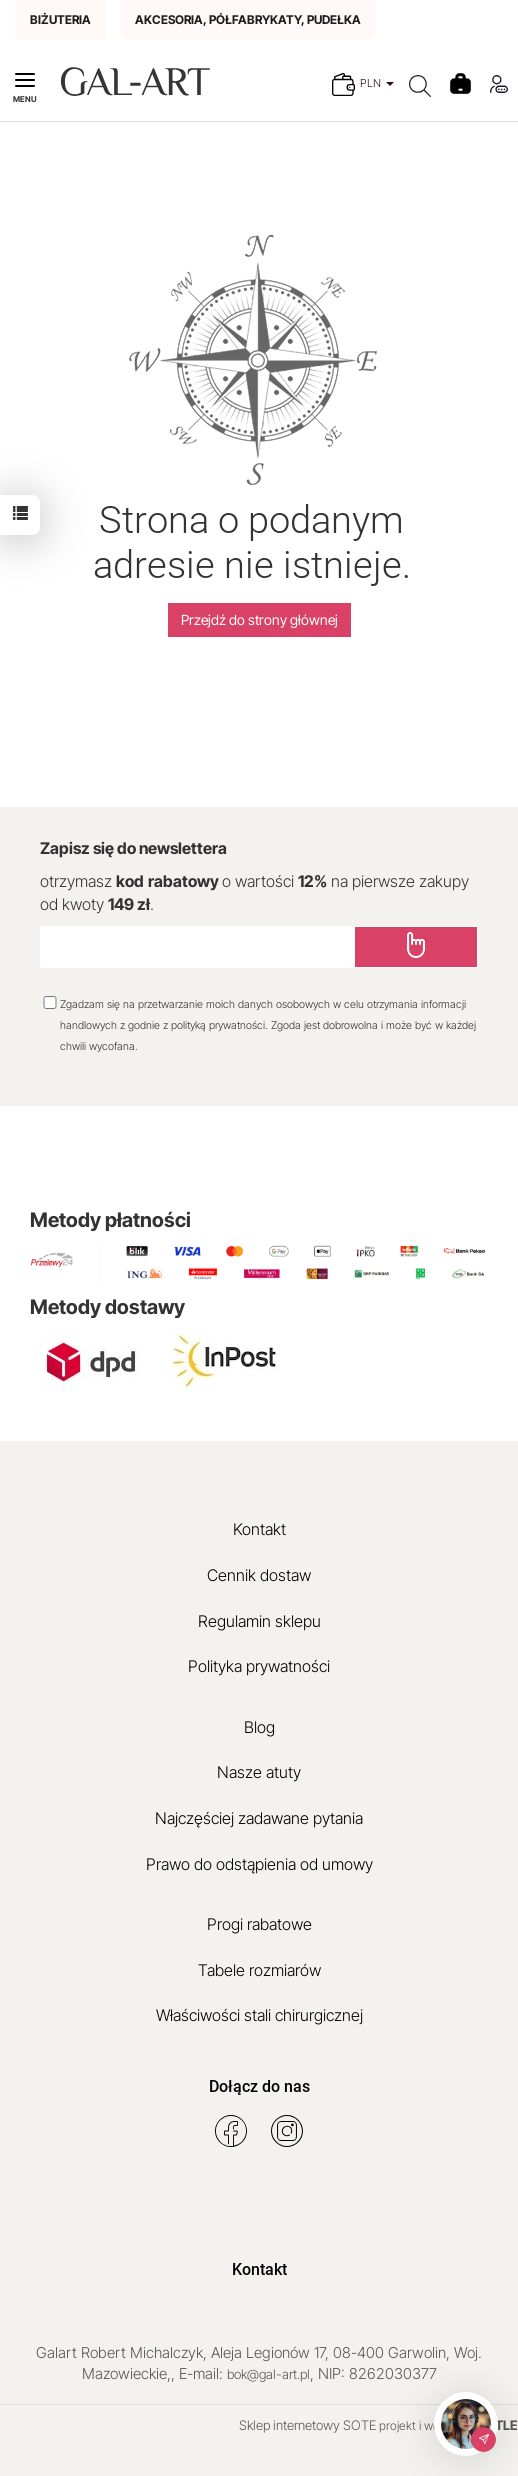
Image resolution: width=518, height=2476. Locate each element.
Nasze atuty (259, 1772)
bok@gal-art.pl (268, 2374)
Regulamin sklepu (259, 1621)
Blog (259, 1727)
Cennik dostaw (259, 1575)
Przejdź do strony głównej (259, 619)
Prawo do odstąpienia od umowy (259, 1864)
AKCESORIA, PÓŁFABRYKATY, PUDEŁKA (248, 19)
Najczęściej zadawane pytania (259, 1818)
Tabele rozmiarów (259, 1970)
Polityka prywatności (259, 1666)
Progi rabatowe (259, 1924)
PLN (377, 83)
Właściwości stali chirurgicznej (259, 2015)
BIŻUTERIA (60, 19)
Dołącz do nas (259, 2086)
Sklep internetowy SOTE (307, 2425)
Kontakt (259, 1529)
